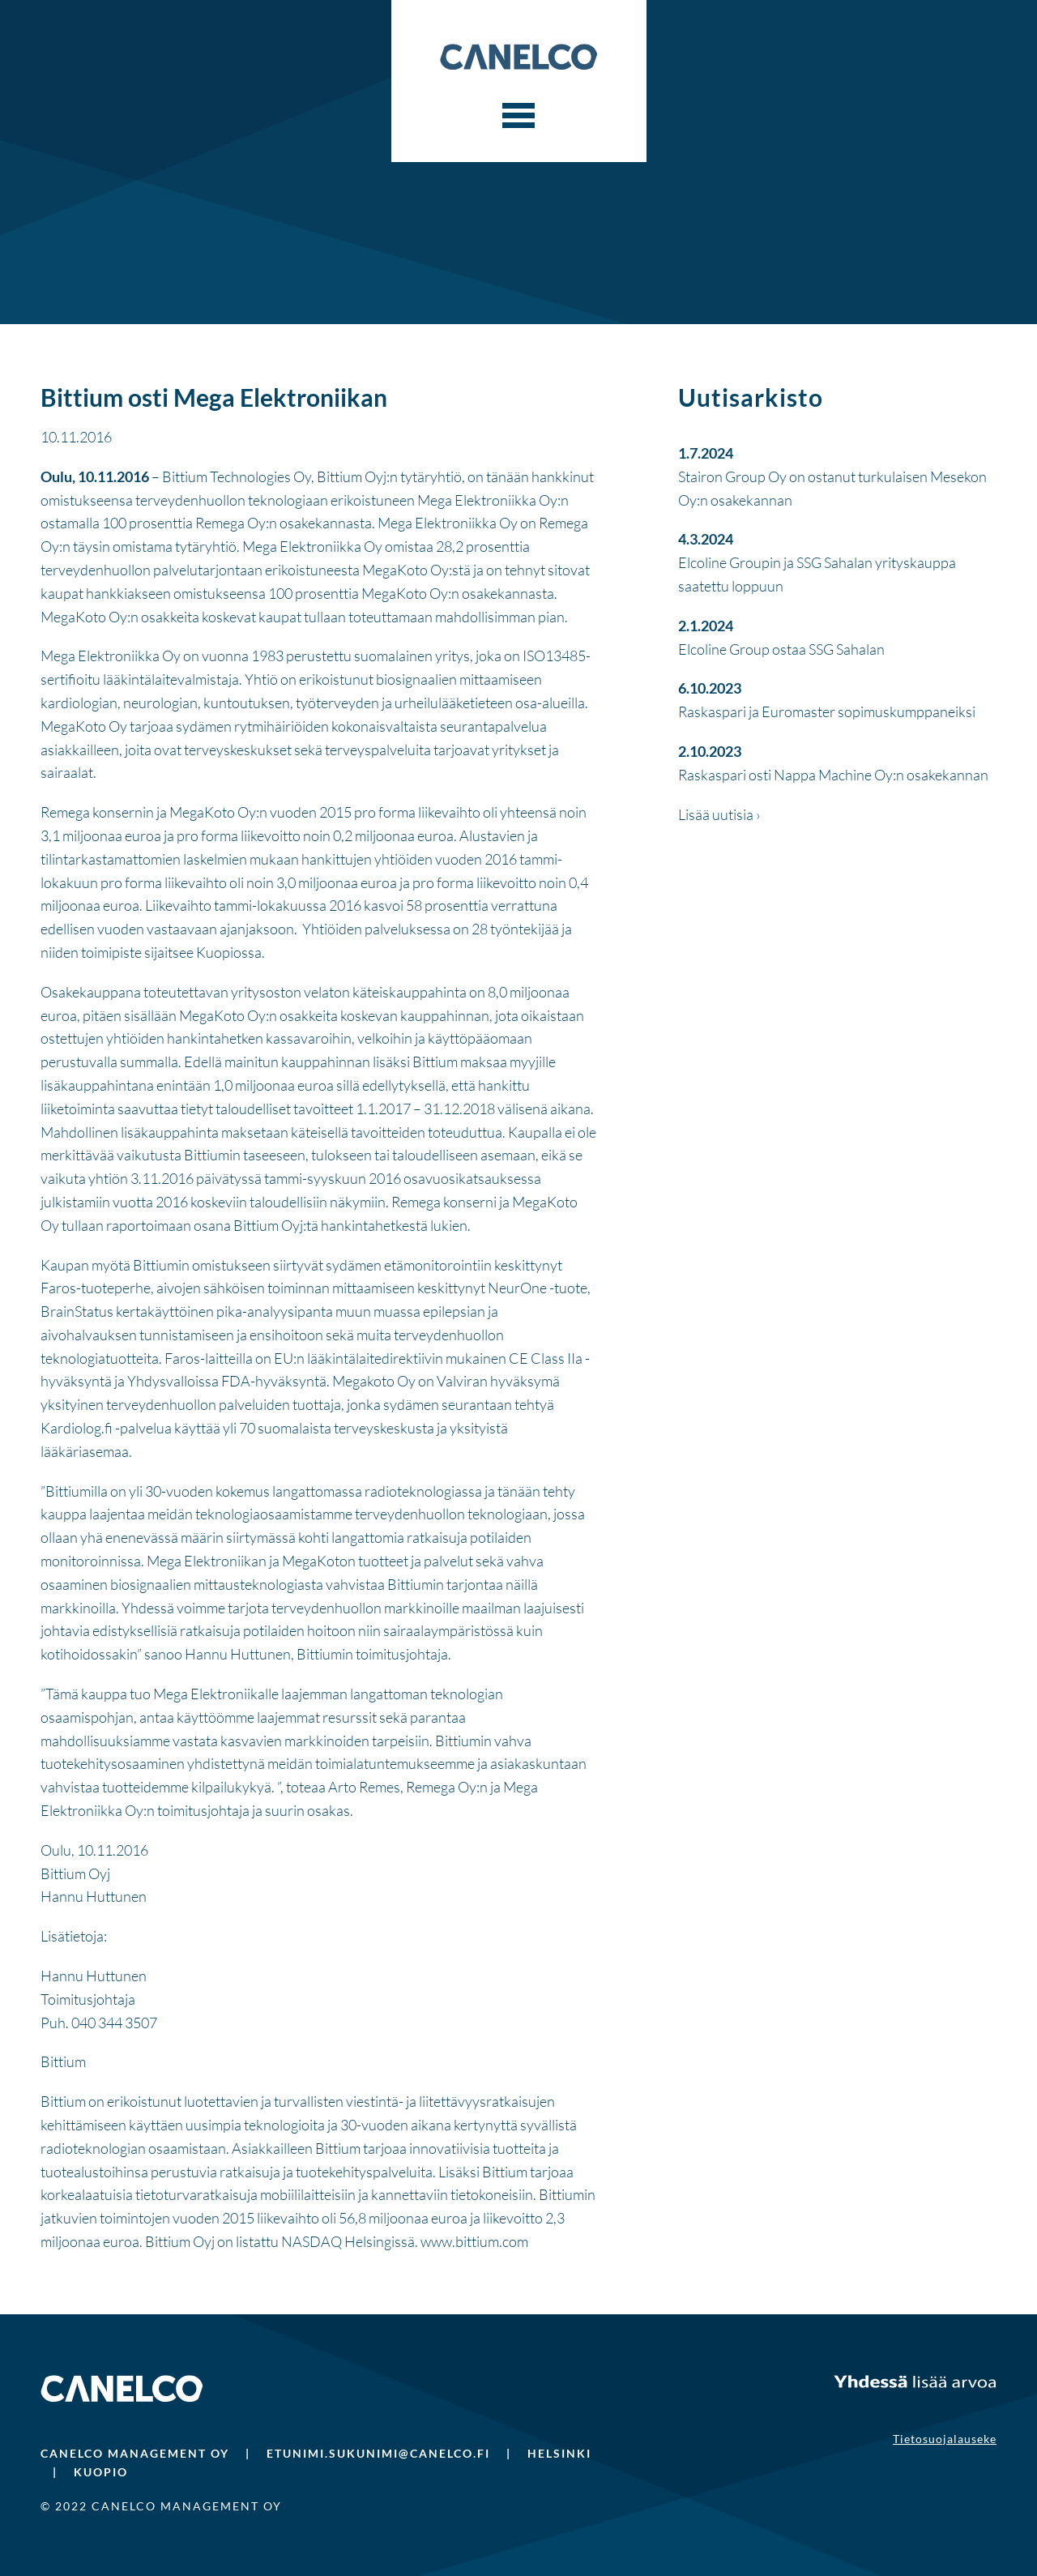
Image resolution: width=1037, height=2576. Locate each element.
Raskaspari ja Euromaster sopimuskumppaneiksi (826, 711)
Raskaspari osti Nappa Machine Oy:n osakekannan (833, 775)
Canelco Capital (518, 57)
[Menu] (518, 116)
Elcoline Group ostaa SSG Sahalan (781, 649)
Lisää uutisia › (719, 814)
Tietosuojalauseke (944, 2439)
